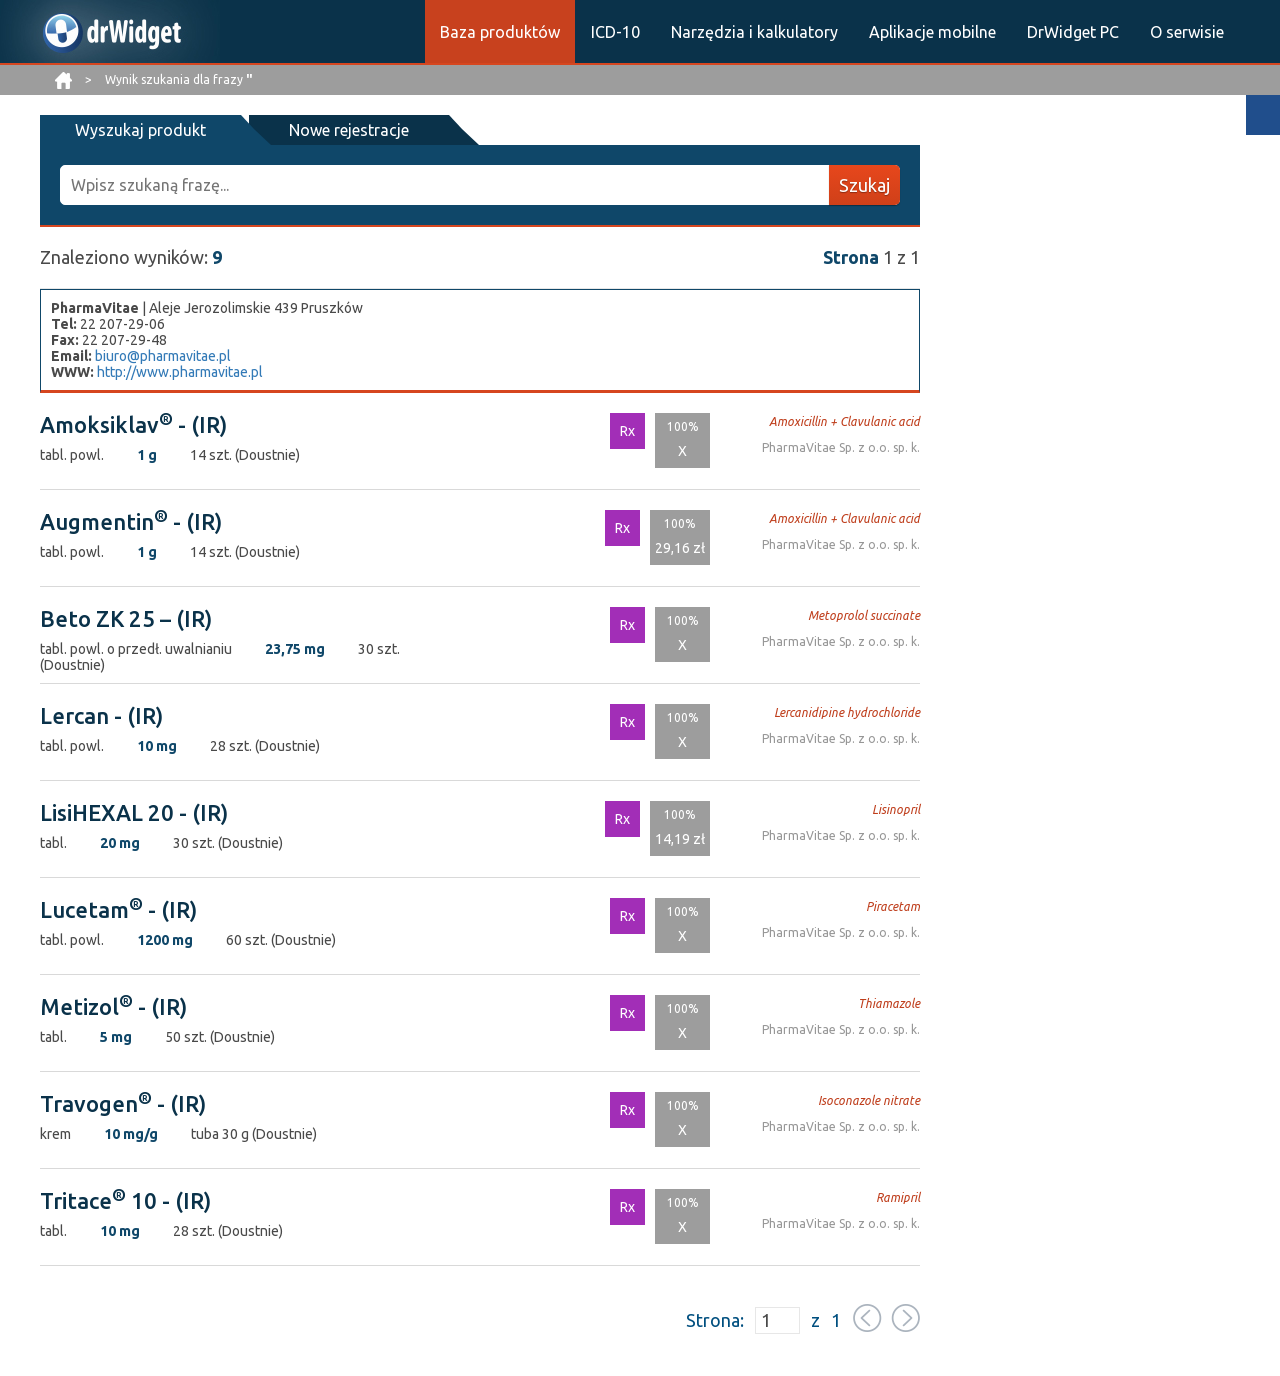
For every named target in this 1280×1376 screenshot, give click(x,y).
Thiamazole (889, 1003)
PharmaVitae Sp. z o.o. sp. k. (841, 447)
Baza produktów (500, 32)
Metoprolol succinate (864, 615)
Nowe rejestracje (348, 130)
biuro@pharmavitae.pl (163, 356)
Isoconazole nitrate (869, 1100)
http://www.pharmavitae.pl (180, 372)
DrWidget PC (1073, 32)
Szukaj (864, 185)
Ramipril (898, 1197)
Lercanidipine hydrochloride (847, 712)
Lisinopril (896, 809)
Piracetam (893, 906)
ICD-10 (615, 32)
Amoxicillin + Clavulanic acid (844, 421)
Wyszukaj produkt (140, 130)
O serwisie (1187, 32)
